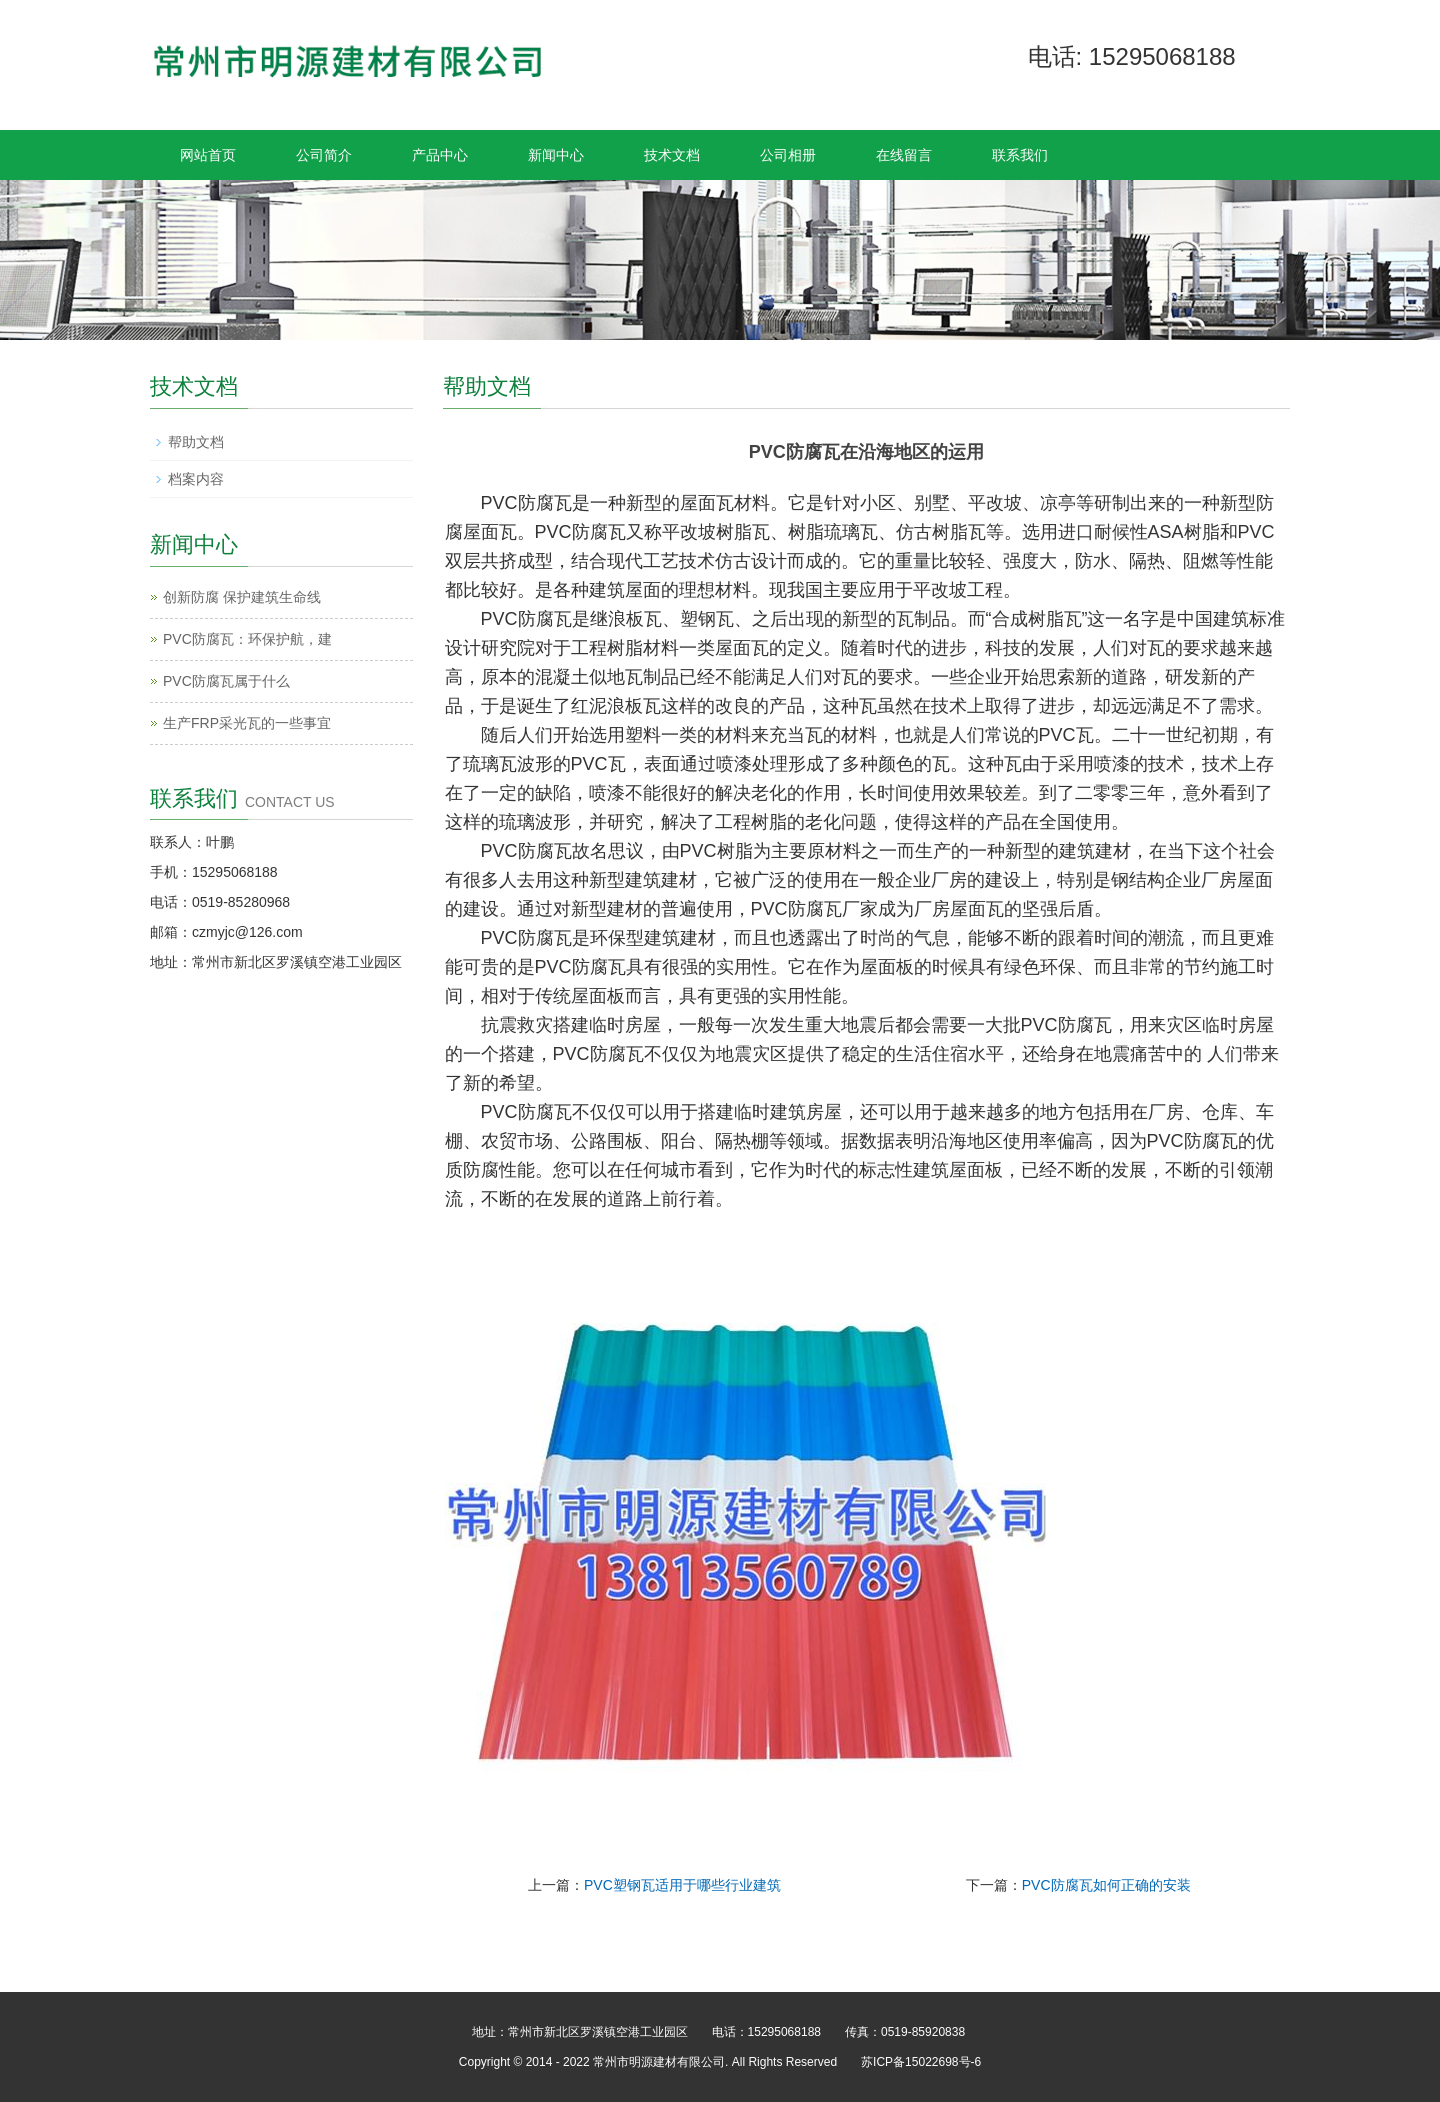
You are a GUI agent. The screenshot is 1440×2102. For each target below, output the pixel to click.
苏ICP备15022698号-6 (921, 2062)
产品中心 (440, 155)
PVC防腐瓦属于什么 (226, 681)
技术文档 (672, 155)
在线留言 (904, 155)
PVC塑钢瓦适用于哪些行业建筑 (682, 1885)
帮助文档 (196, 442)
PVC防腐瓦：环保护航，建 (247, 639)
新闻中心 (556, 155)
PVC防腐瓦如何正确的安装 (1106, 1885)
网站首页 (208, 155)
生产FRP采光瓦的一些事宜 (247, 723)
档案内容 (196, 479)
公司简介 (324, 155)
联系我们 (1020, 155)
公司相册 (788, 155)
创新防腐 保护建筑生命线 (242, 597)
